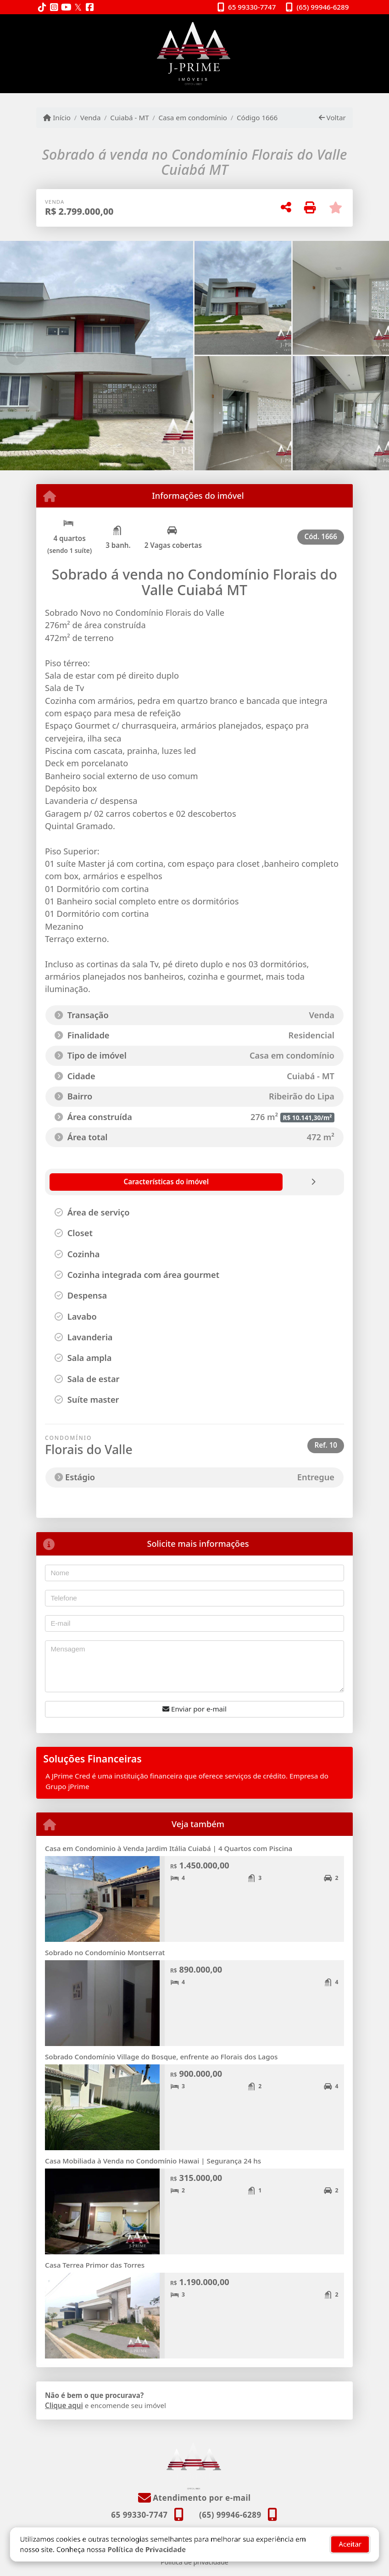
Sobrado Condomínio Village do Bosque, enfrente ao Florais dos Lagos (161, 2056)
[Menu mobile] (194, 53)
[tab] (99, 1182)
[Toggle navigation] (334, 26)
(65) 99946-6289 (323, 6)
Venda (90, 117)
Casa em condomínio (192, 117)
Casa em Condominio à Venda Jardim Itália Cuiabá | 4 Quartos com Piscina (168, 1848)
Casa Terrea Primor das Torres (94, 2264)
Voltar (332, 117)
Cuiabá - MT (129, 117)
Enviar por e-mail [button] (194, 1708)
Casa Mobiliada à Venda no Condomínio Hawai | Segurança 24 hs (153, 2160)
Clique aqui (64, 2405)
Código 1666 (257, 117)
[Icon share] (42, 7)
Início (57, 117)
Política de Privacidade (146, 2540)
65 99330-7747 (252, 6)
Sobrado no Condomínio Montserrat (106, 1952)
